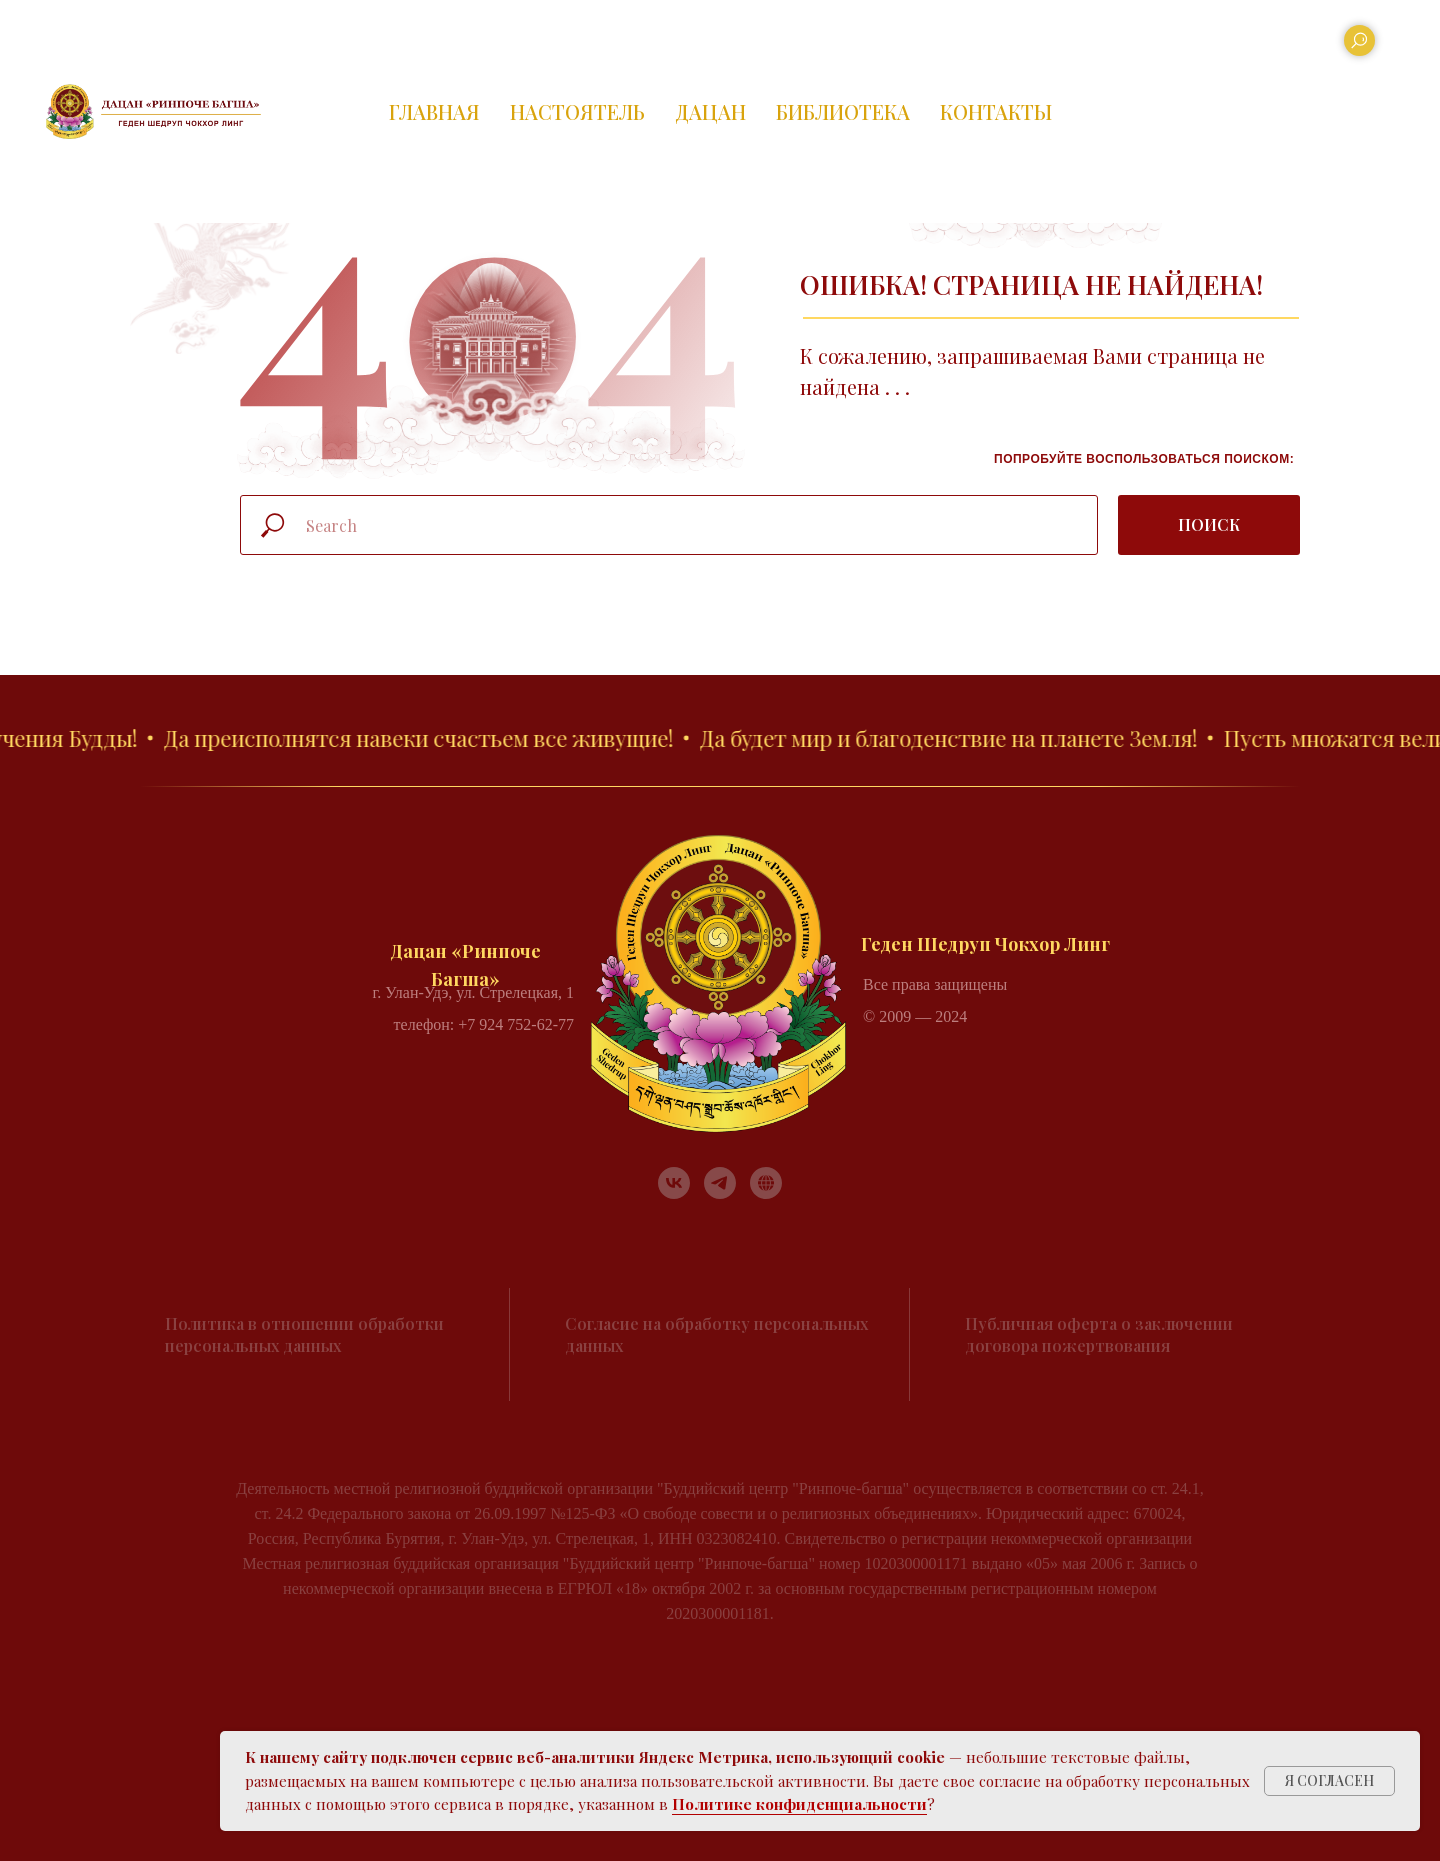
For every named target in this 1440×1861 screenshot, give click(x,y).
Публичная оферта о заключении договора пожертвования (1099, 1334)
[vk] (674, 1183)
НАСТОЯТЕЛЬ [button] (577, 111)
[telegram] (720, 1183)
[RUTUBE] (766, 1183)
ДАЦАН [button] (710, 111)
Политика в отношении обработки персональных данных (304, 1334)
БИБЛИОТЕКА (843, 111)
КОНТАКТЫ (996, 111)
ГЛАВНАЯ (434, 111)
